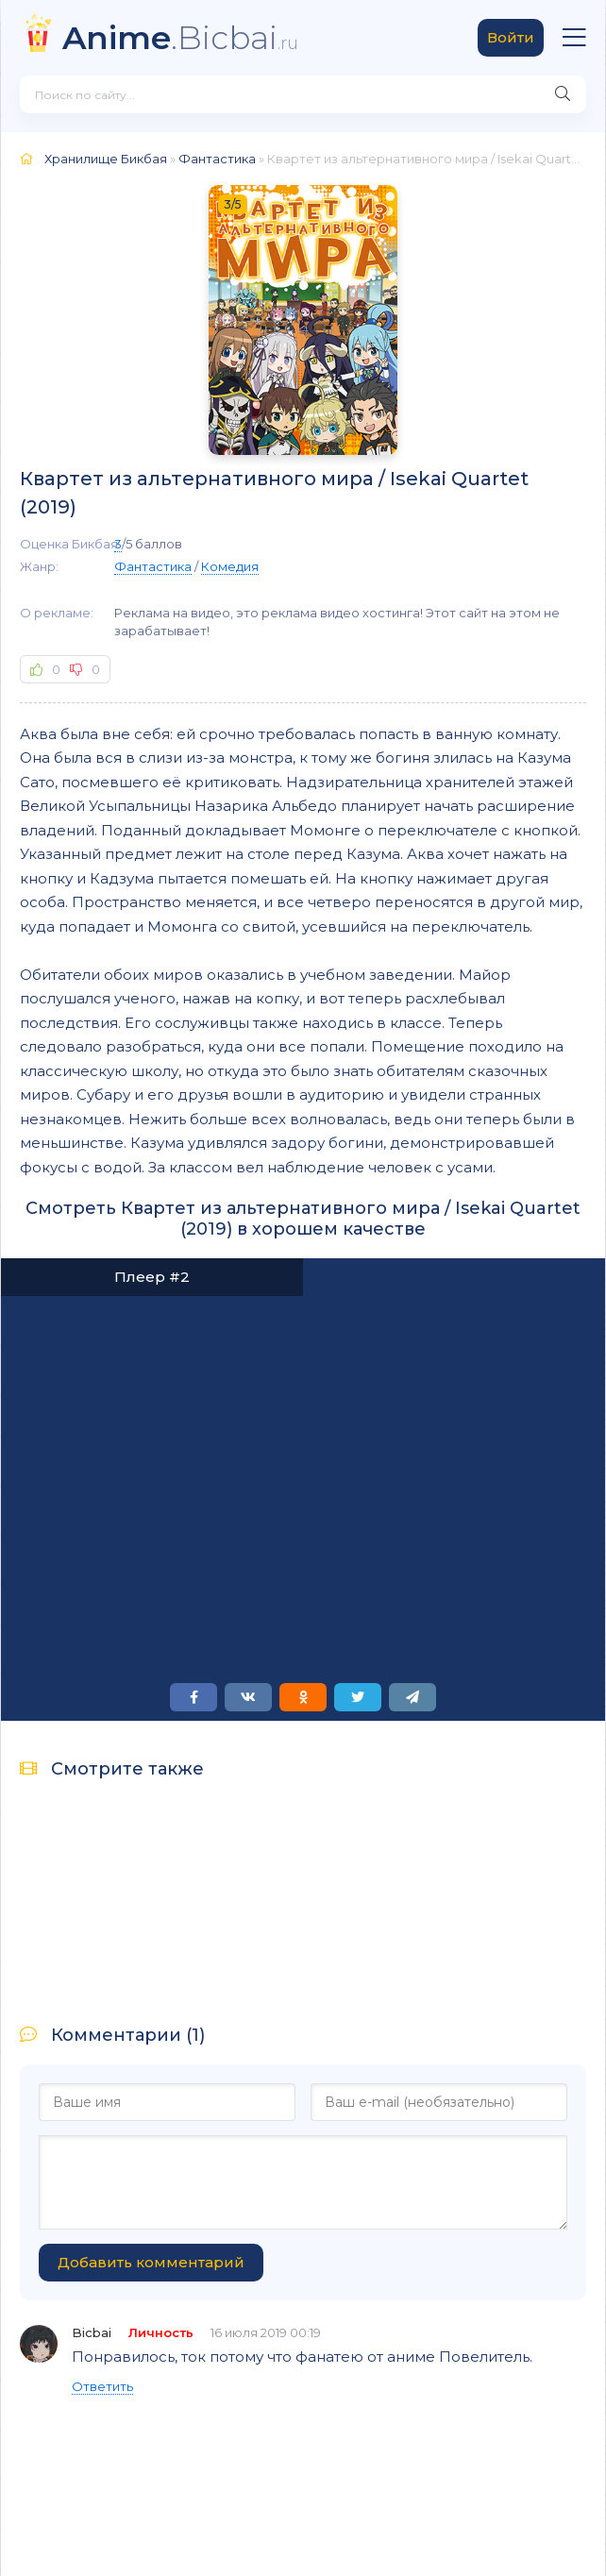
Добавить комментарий (151, 2262)
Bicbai (91, 2332)
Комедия (230, 566)
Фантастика (153, 566)
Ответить (102, 2386)
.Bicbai (180, 37)
